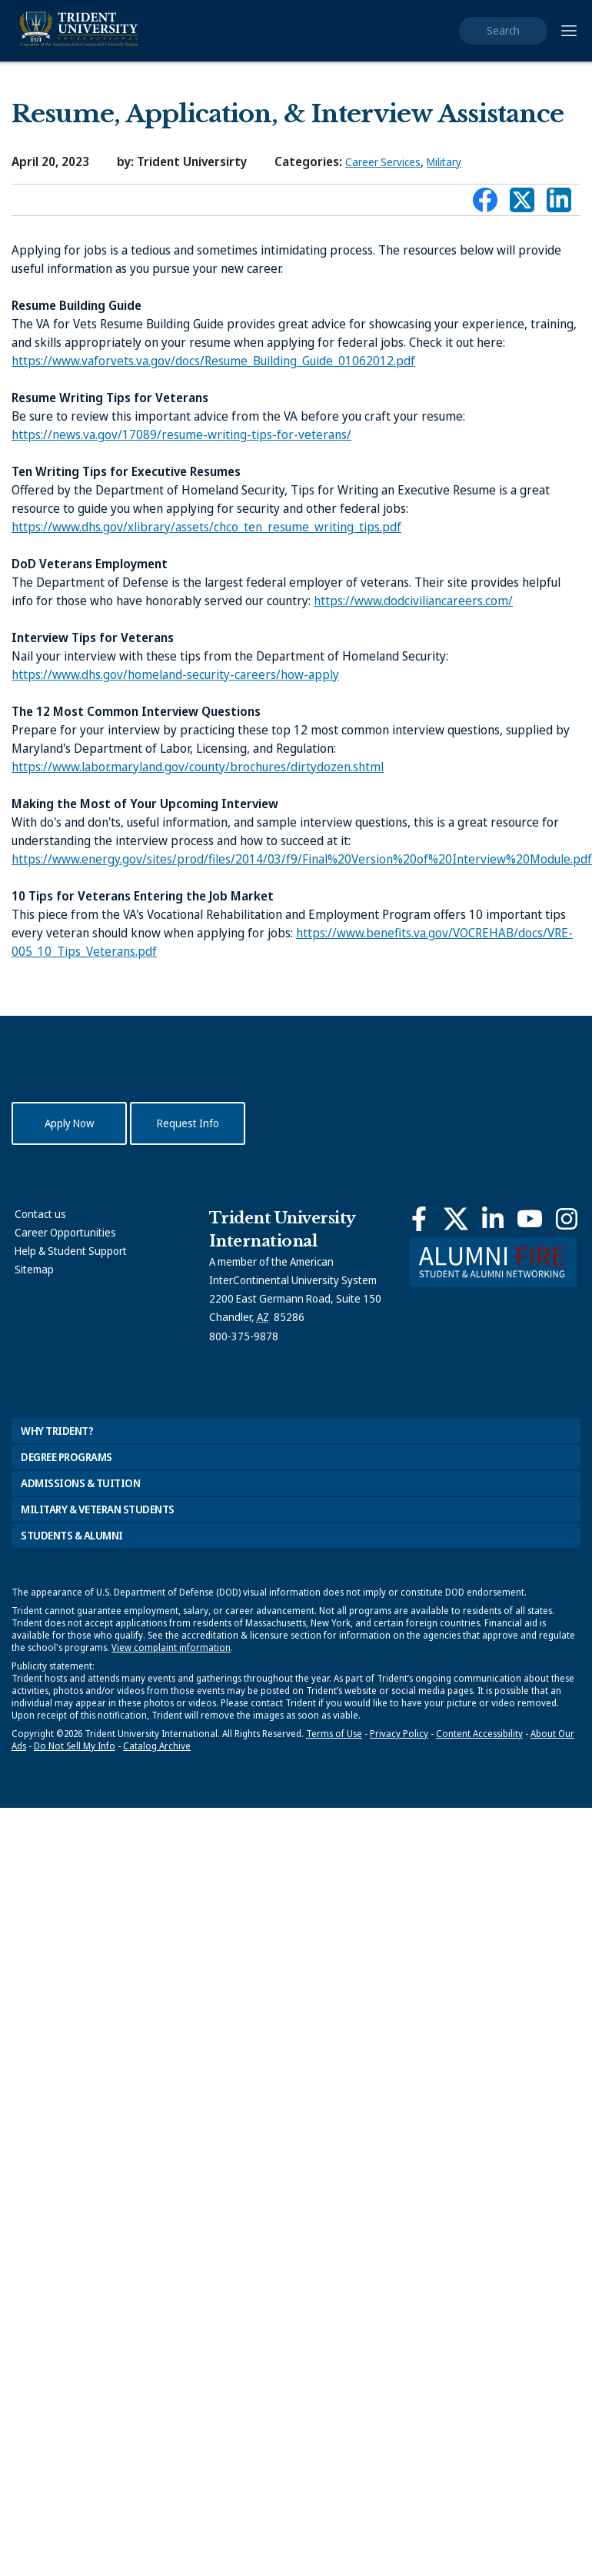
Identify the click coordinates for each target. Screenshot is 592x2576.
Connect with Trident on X (522, 203)
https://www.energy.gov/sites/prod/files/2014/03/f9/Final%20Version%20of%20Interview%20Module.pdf (302, 858)
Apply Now (69, 1123)
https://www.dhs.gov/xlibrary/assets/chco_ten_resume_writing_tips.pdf (206, 526)
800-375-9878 (243, 1336)
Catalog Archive (157, 1745)
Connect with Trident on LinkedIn (559, 203)
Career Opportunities (65, 1232)
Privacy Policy (399, 1733)
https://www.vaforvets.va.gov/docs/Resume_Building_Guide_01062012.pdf (213, 360)
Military (444, 162)
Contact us (40, 1213)
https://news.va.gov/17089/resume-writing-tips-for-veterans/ (181, 434)
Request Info (188, 1123)
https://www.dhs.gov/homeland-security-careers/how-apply (175, 674)
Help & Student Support (71, 1250)
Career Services (383, 162)
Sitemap (34, 1269)
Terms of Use (334, 1733)
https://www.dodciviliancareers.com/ (413, 600)
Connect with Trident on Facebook (485, 203)
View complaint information (171, 1647)
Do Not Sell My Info (74, 1745)
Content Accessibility (479, 1733)
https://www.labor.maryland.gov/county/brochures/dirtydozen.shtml (198, 766)
